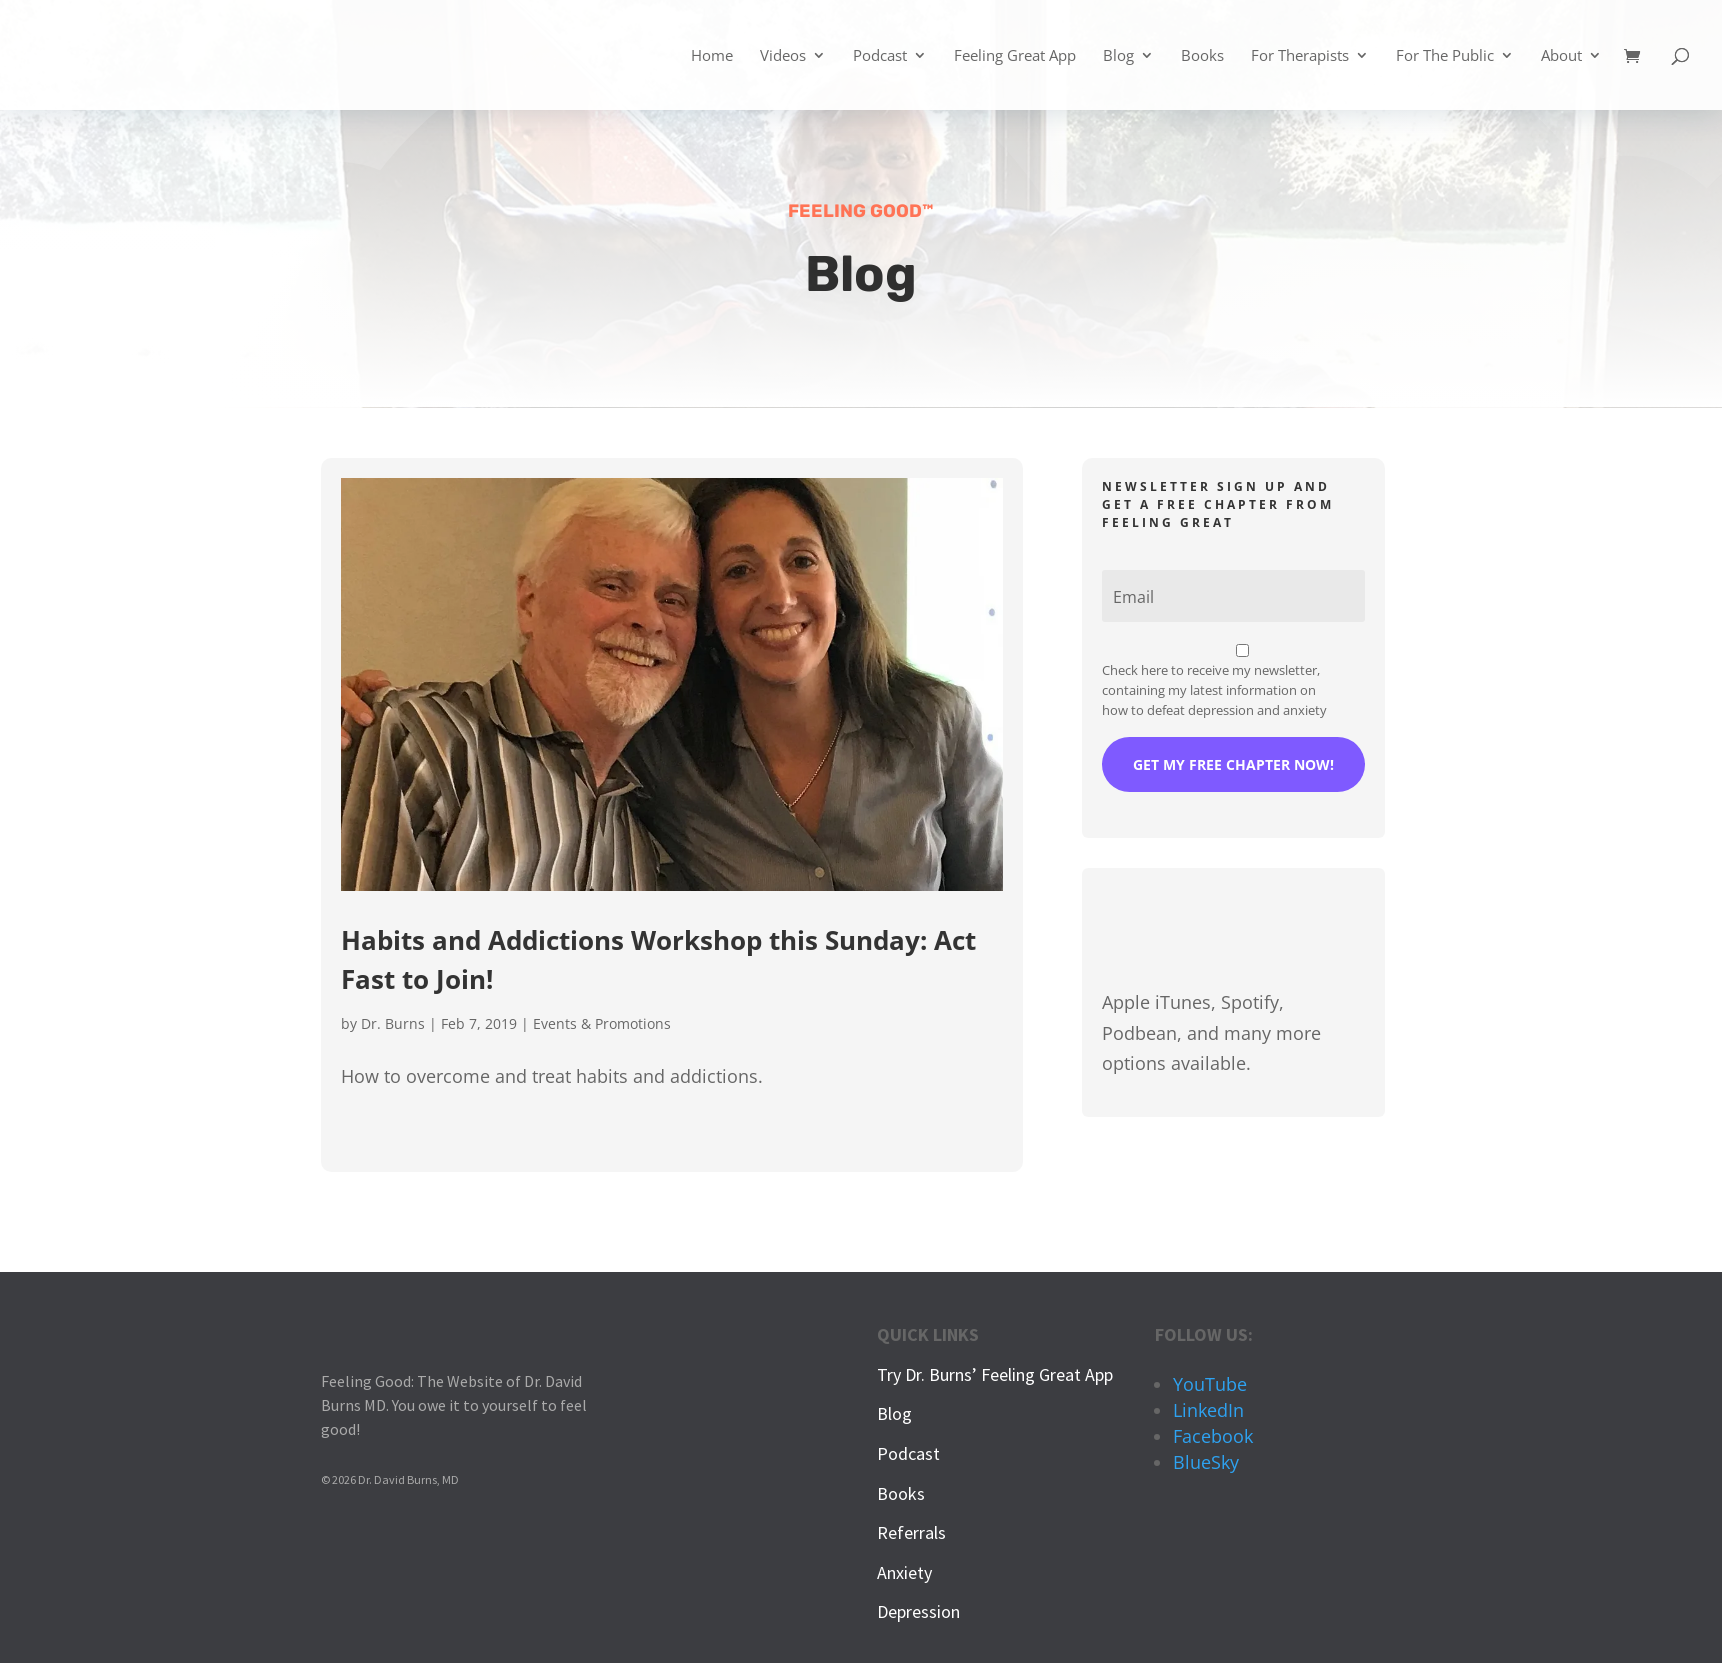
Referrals (911, 1532)
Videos (783, 56)
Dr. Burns (393, 1023)
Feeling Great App (1015, 56)
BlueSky (1206, 1462)
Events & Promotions (602, 1023)
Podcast (880, 56)
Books (1202, 56)
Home (712, 56)
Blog (1118, 56)
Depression (918, 1611)
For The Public (1445, 56)
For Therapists (1300, 56)
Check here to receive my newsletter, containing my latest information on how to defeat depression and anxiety (1214, 690)
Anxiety (904, 1572)
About (1561, 56)
